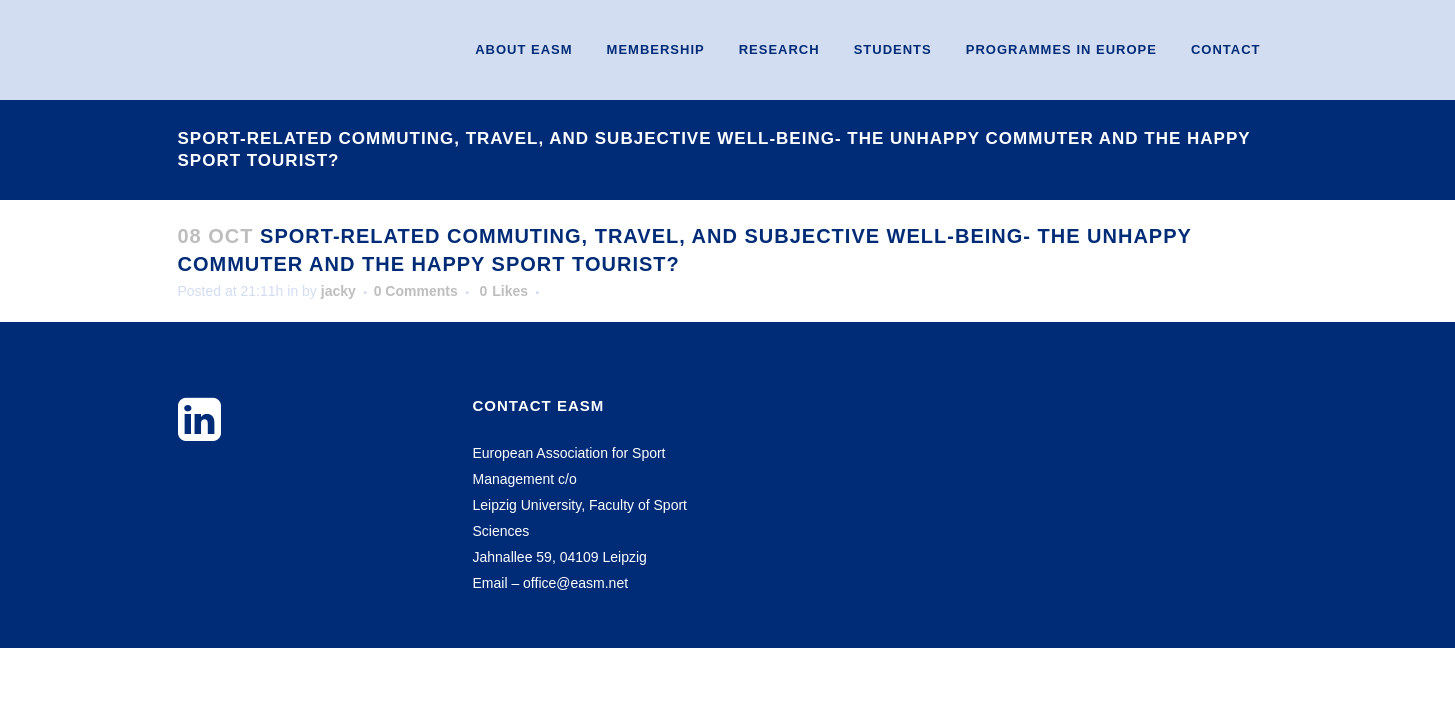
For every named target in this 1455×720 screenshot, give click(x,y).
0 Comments (416, 291)
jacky (338, 291)
